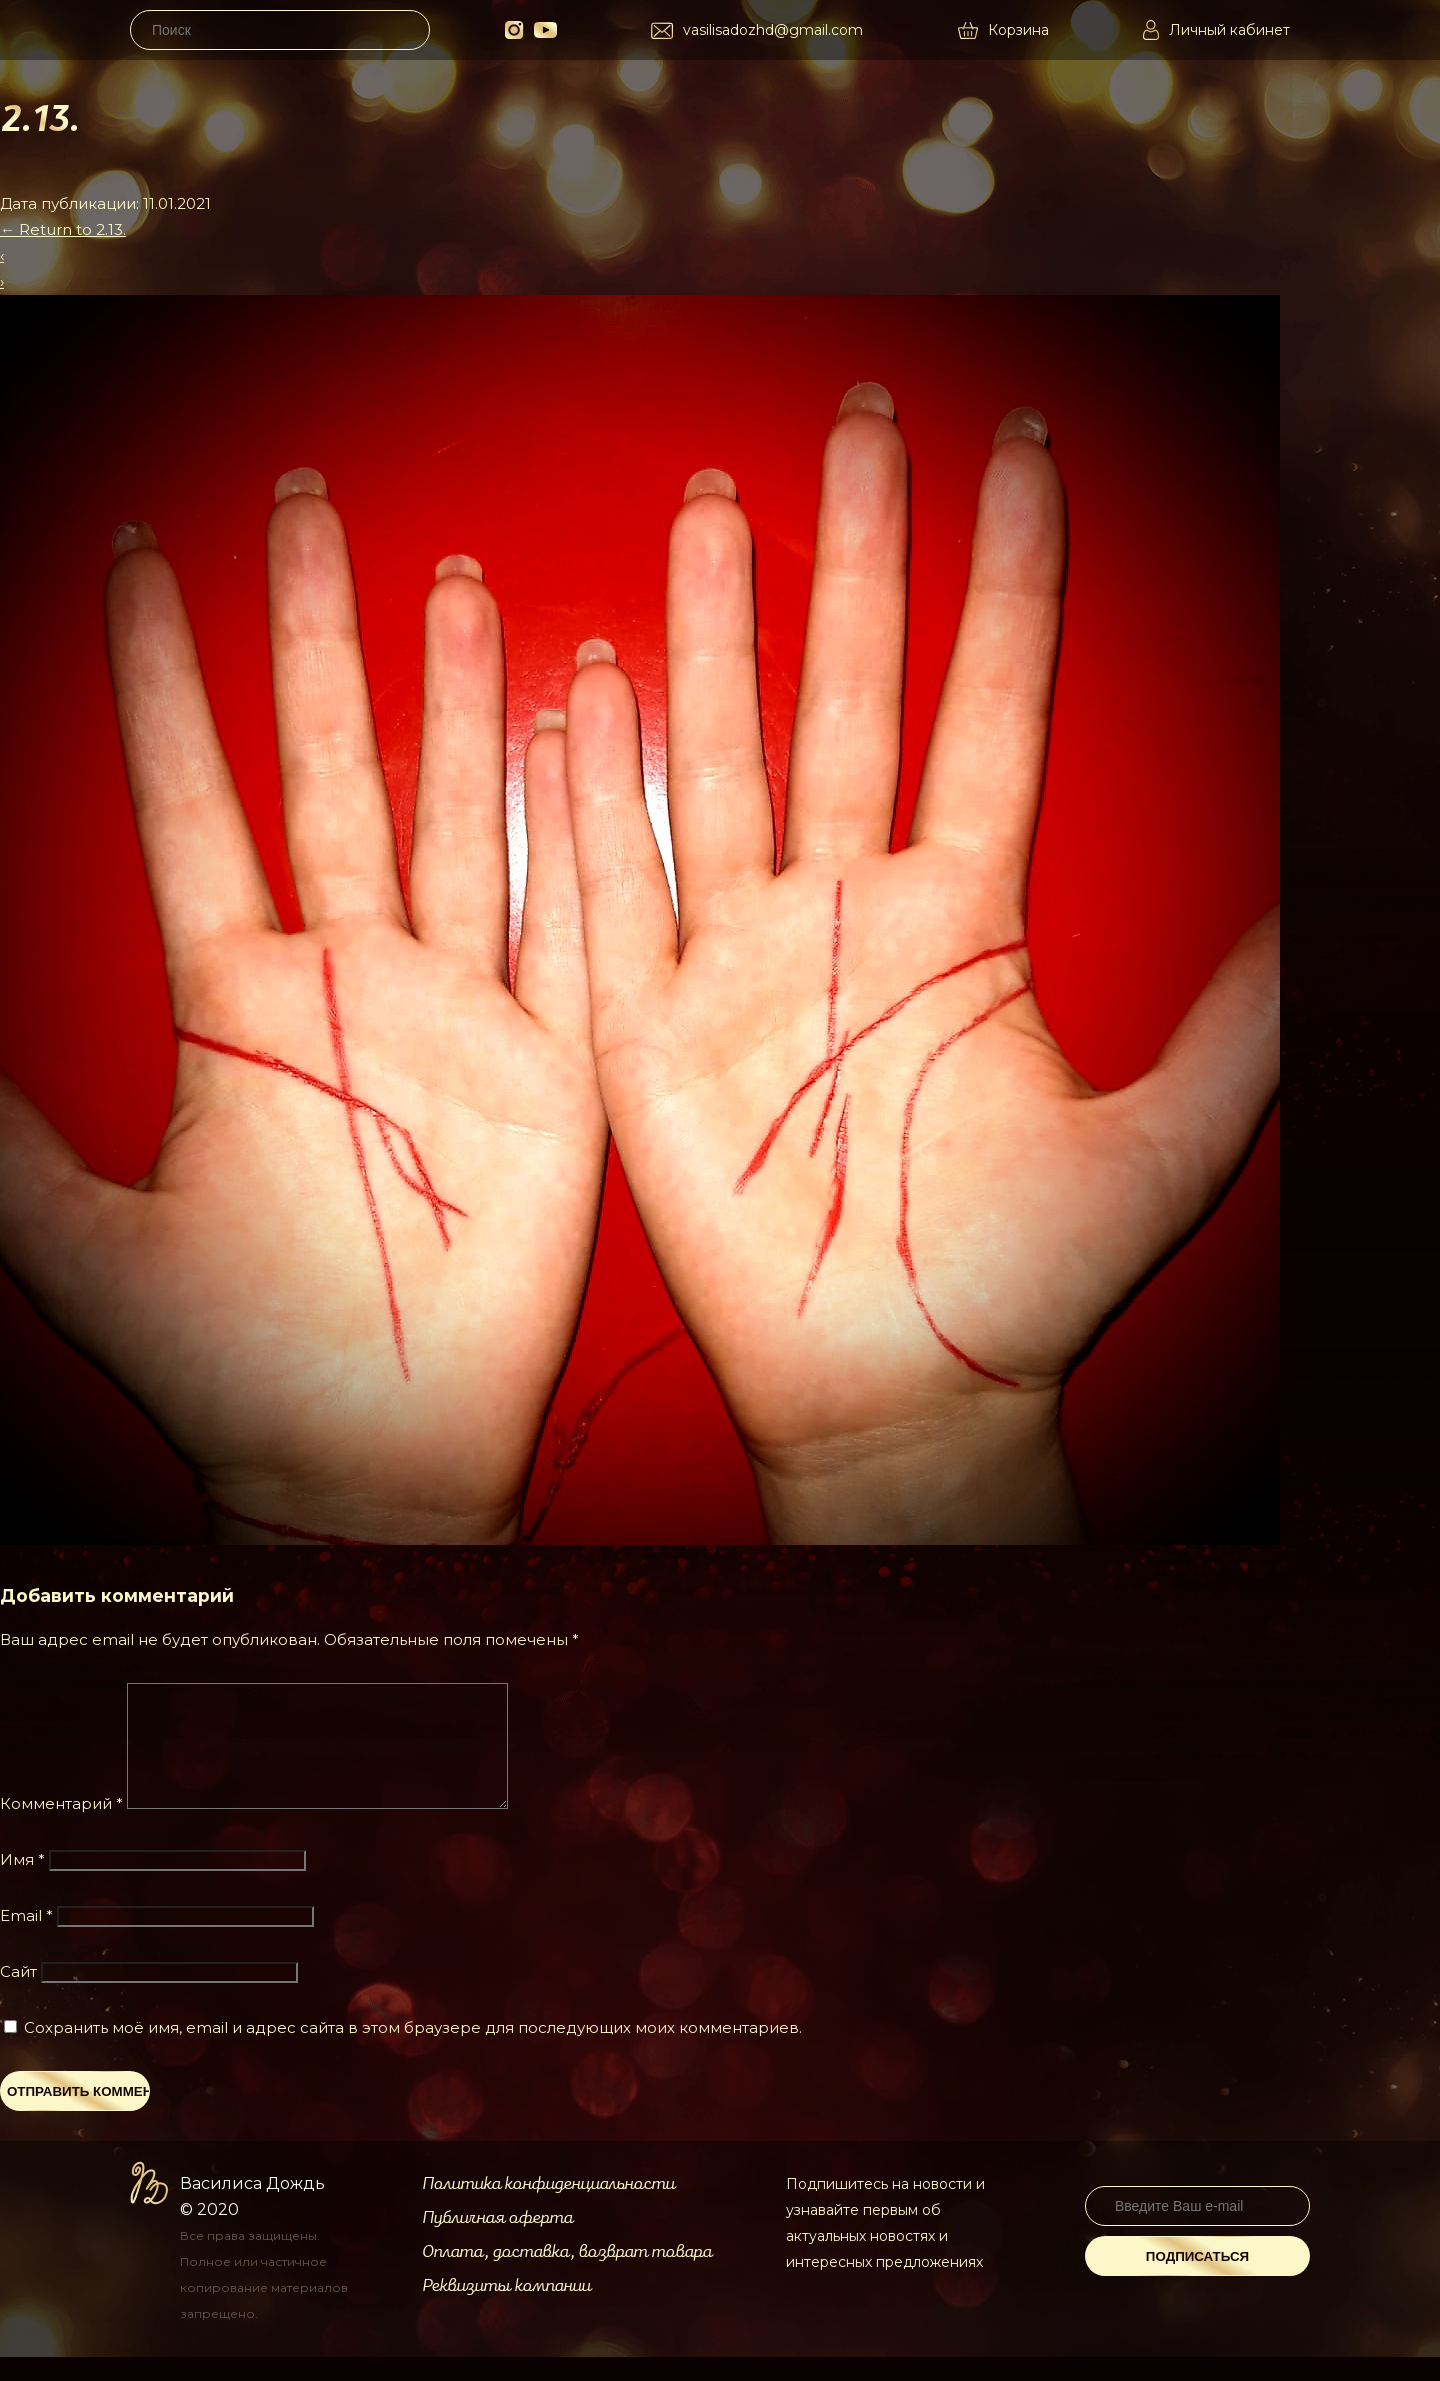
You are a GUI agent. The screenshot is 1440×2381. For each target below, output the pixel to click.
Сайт (18, 1995)
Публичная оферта (497, 2242)
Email (26, 1939)
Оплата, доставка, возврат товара (567, 2276)
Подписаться (1197, 2280)
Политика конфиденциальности (548, 2208)
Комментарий (61, 1827)
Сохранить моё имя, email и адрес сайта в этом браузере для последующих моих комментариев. (413, 2051)
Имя (22, 1883)
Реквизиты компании (506, 2310)
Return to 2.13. (63, 229)
